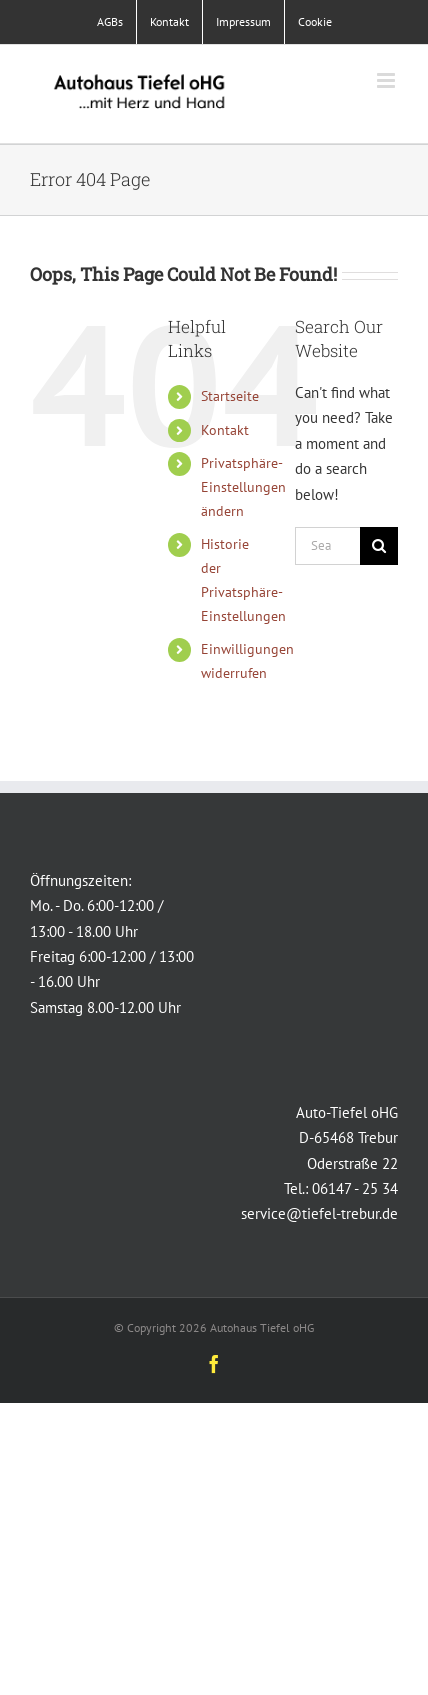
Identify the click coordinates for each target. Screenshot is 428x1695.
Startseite (230, 396)
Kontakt (225, 430)
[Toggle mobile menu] (387, 80)
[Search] (379, 546)
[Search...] (327, 546)
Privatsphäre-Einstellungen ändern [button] (243, 487)
